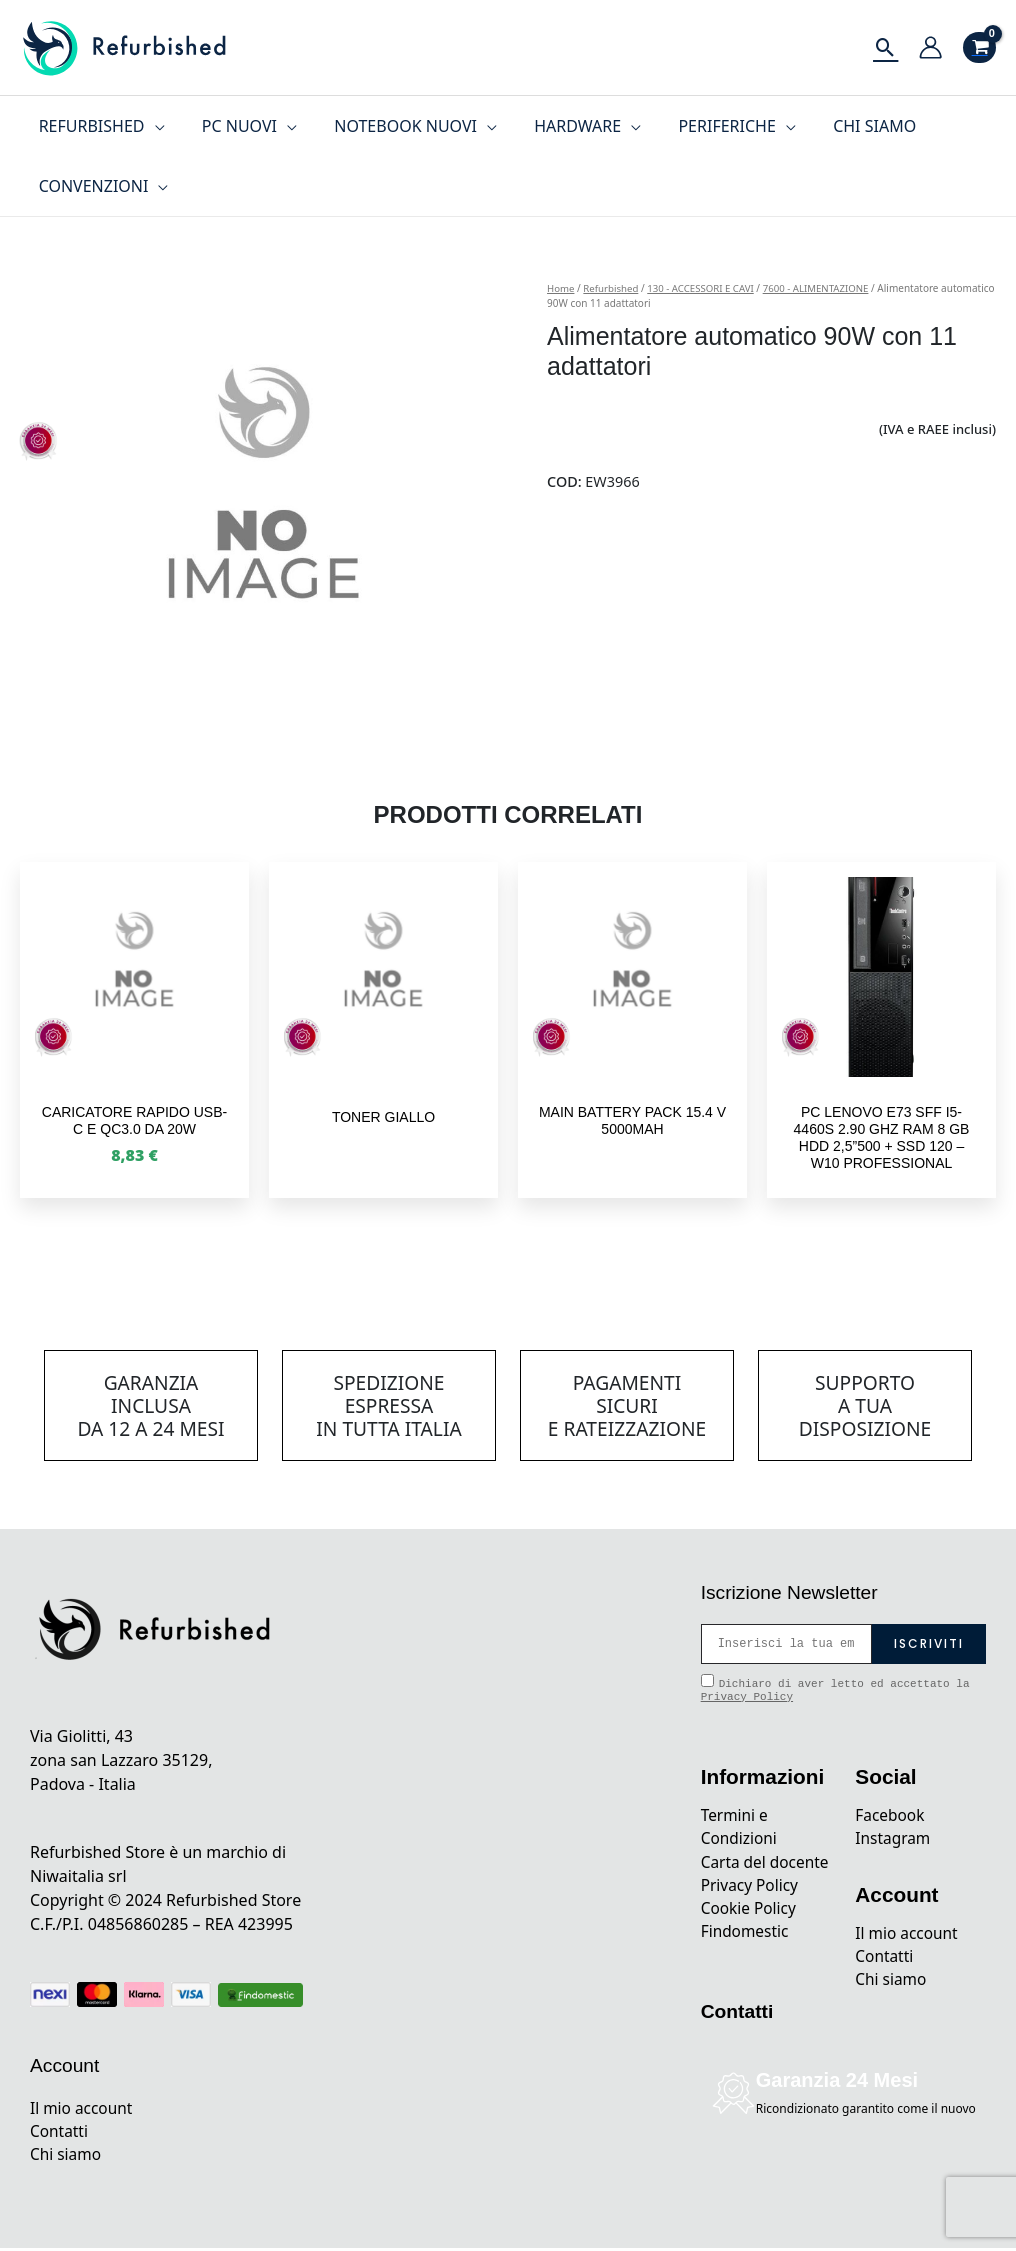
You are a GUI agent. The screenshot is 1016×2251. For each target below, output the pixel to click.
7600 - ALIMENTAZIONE (825, 288)
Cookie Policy (750, 1936)
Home (561, 288)
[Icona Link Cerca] (885, 47)
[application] (152, 126)
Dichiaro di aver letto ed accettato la (835, 1688)
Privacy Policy (747, 1697)
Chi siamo (67, 2157)
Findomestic (746, 1960)
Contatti (60, 2133)
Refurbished (612, 288)
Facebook (891, 1816)
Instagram (894, 1840)
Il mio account (83, 2109)
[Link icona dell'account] (930, 47)
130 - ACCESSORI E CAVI (705, 288)
